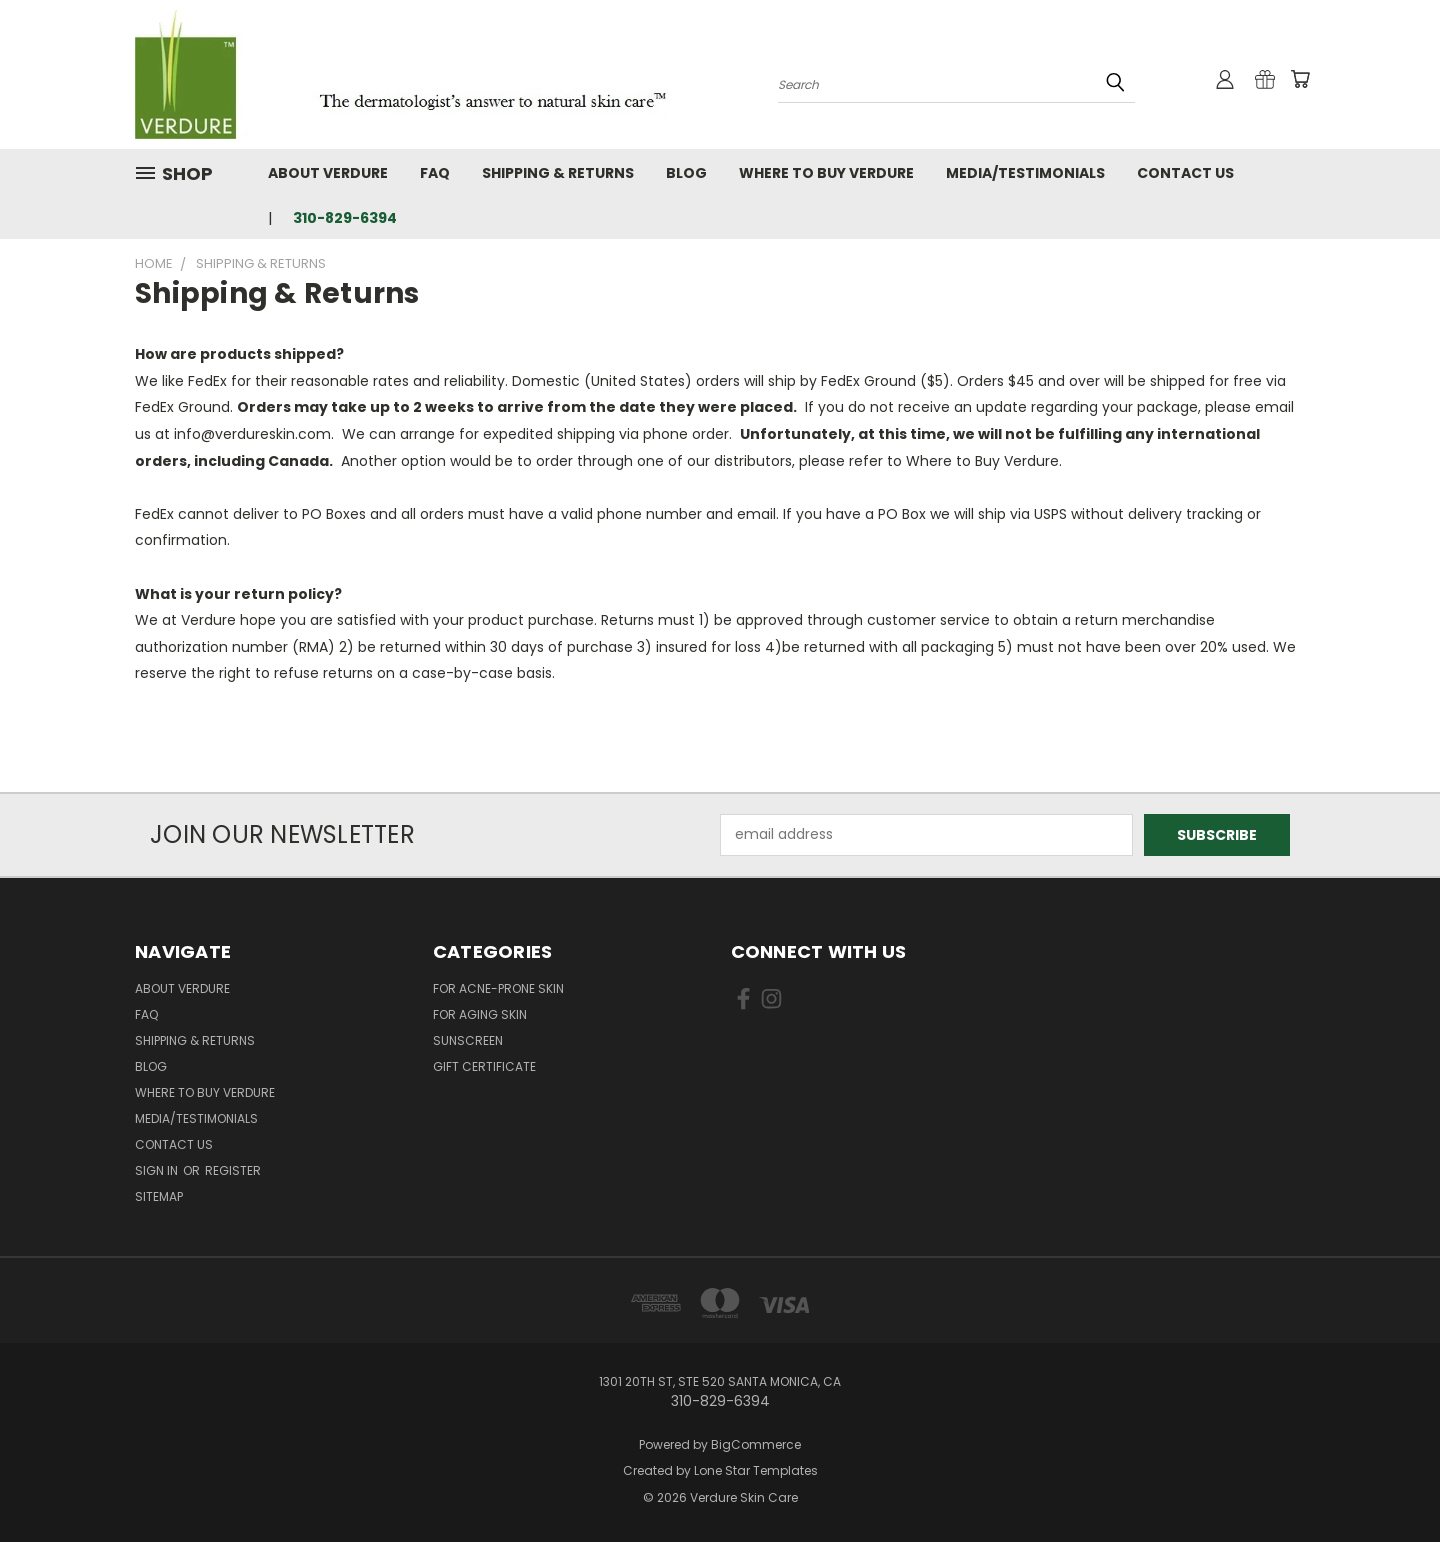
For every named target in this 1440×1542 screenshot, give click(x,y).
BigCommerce (756, 1444)
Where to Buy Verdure (826, 173)
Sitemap (159, 1196)
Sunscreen (468, 1040)
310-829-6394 (345, 218)
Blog (686, 173)
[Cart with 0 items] (1300, 79)
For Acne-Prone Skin (498, 988)
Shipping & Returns (558, 173)
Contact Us (1185, 173)
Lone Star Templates (756, 1470)
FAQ (435, 173)
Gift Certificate (484, 1066)
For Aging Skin (480, 1014)
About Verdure (328, 173)
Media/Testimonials (1025, 173)
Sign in (158, 1170)
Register (233, 1170)
